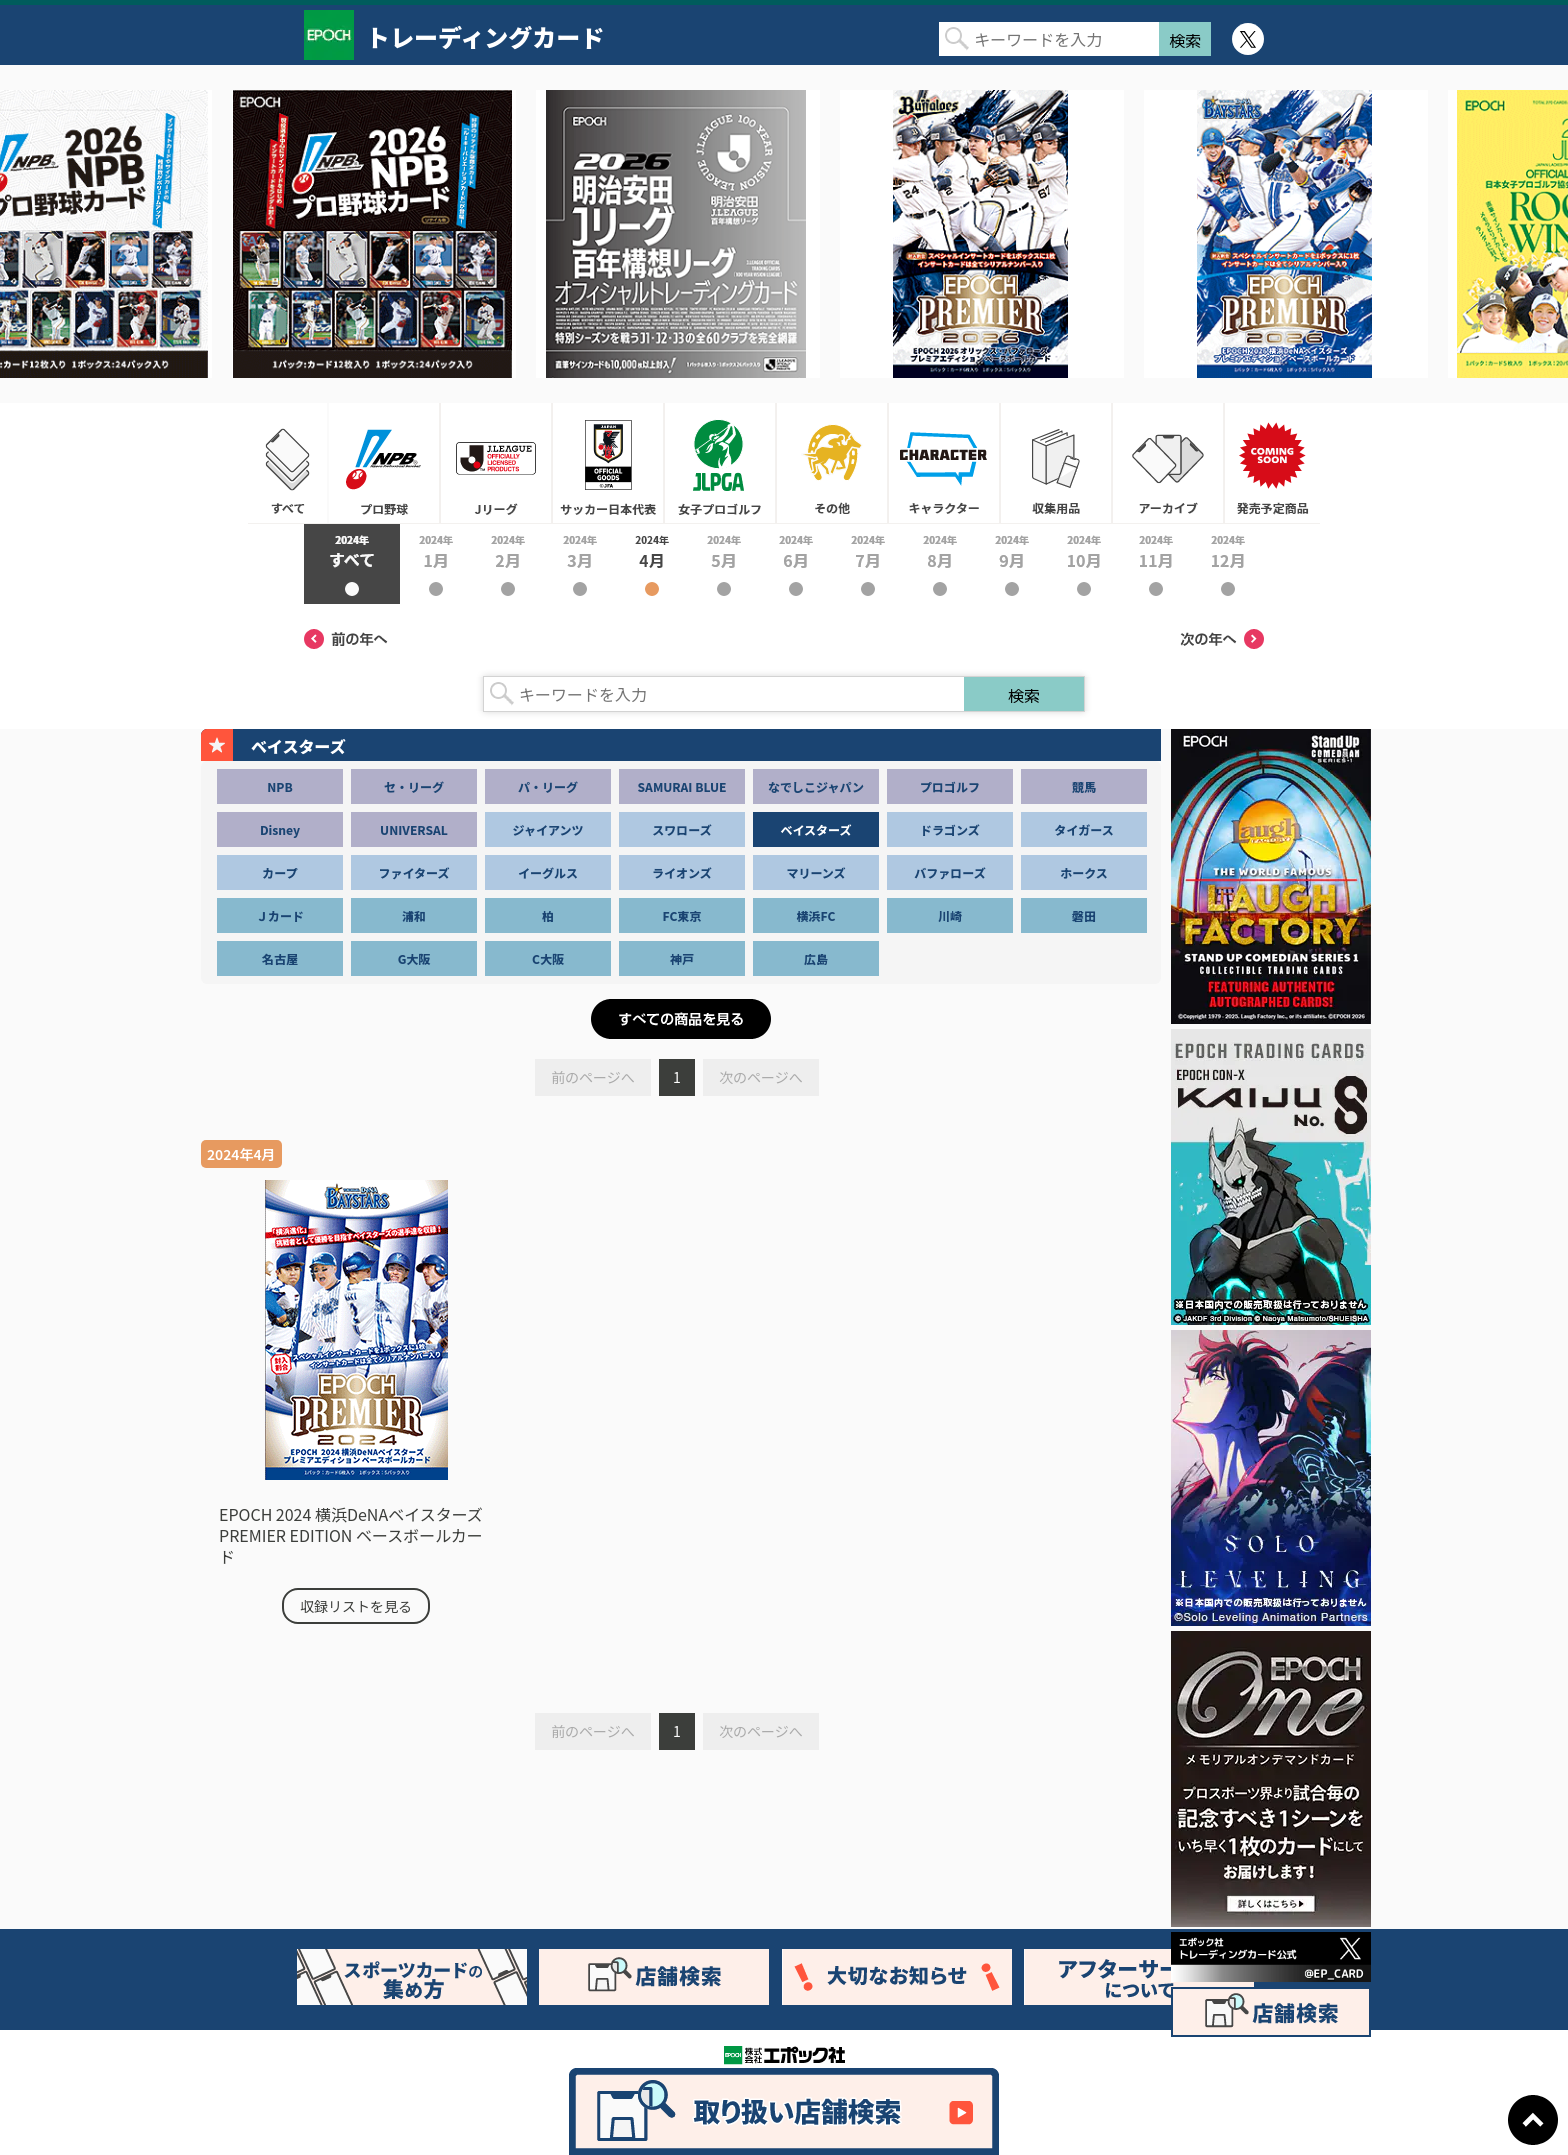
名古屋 (280, 958)
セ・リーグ (414, 786)
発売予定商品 (1272, 463)
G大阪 (414, 958)
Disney (280, 829)
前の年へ (346, 639)
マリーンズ (815, 872)
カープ (279, 872)
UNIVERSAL (414, 829)
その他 (832, 463)
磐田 (1084, 915)
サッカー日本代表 (608, 463)
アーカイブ (1168, 463)
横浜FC (816, 915)
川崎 (950, 915)
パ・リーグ (548, 786)
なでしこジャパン (816, 786)
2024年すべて (352, 564)
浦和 (414, 915)
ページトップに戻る (1533, 2120)
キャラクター (944, 463)
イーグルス (548, 872)
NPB (279, 786)
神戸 (682, 958)
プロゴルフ (950, 786)
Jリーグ (496, 463)
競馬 (1084, 786)
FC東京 (682, 915)
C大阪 (548, 958)
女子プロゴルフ (720, 463)
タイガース (1083, 829)
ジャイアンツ (548, 829)
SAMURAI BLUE (682, 786)
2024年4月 (652, 564)
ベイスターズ (815, 829)
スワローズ (681, 829)
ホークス (1084, 872)
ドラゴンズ (950, 829)
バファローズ (949, 872)
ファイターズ (414, 872)
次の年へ (1222, 639)
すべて (288, 463)
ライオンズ (682, 872)
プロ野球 (384, 463)
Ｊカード (280, 915)
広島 (816, 958)
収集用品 (1056, 463)
